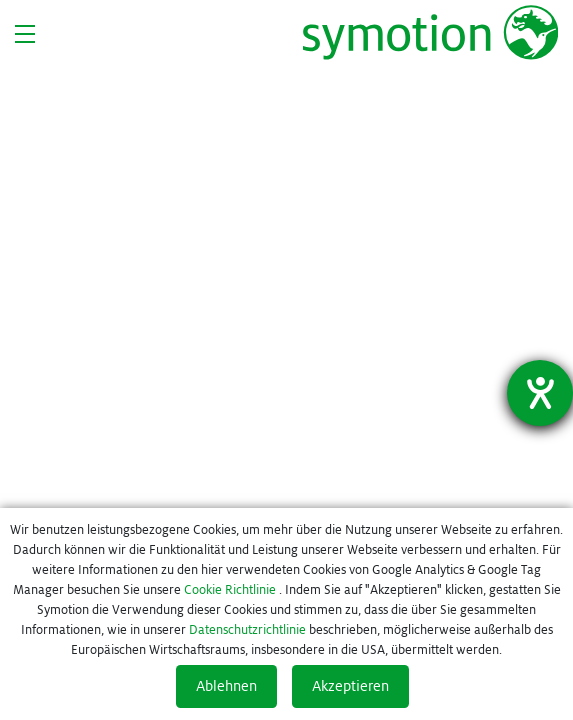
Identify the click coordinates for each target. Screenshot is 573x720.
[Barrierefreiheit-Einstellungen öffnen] (540, 393)
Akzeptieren (350, 686)
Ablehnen (226, 686)
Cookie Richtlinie (230, 590)
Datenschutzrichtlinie (247, 630)
